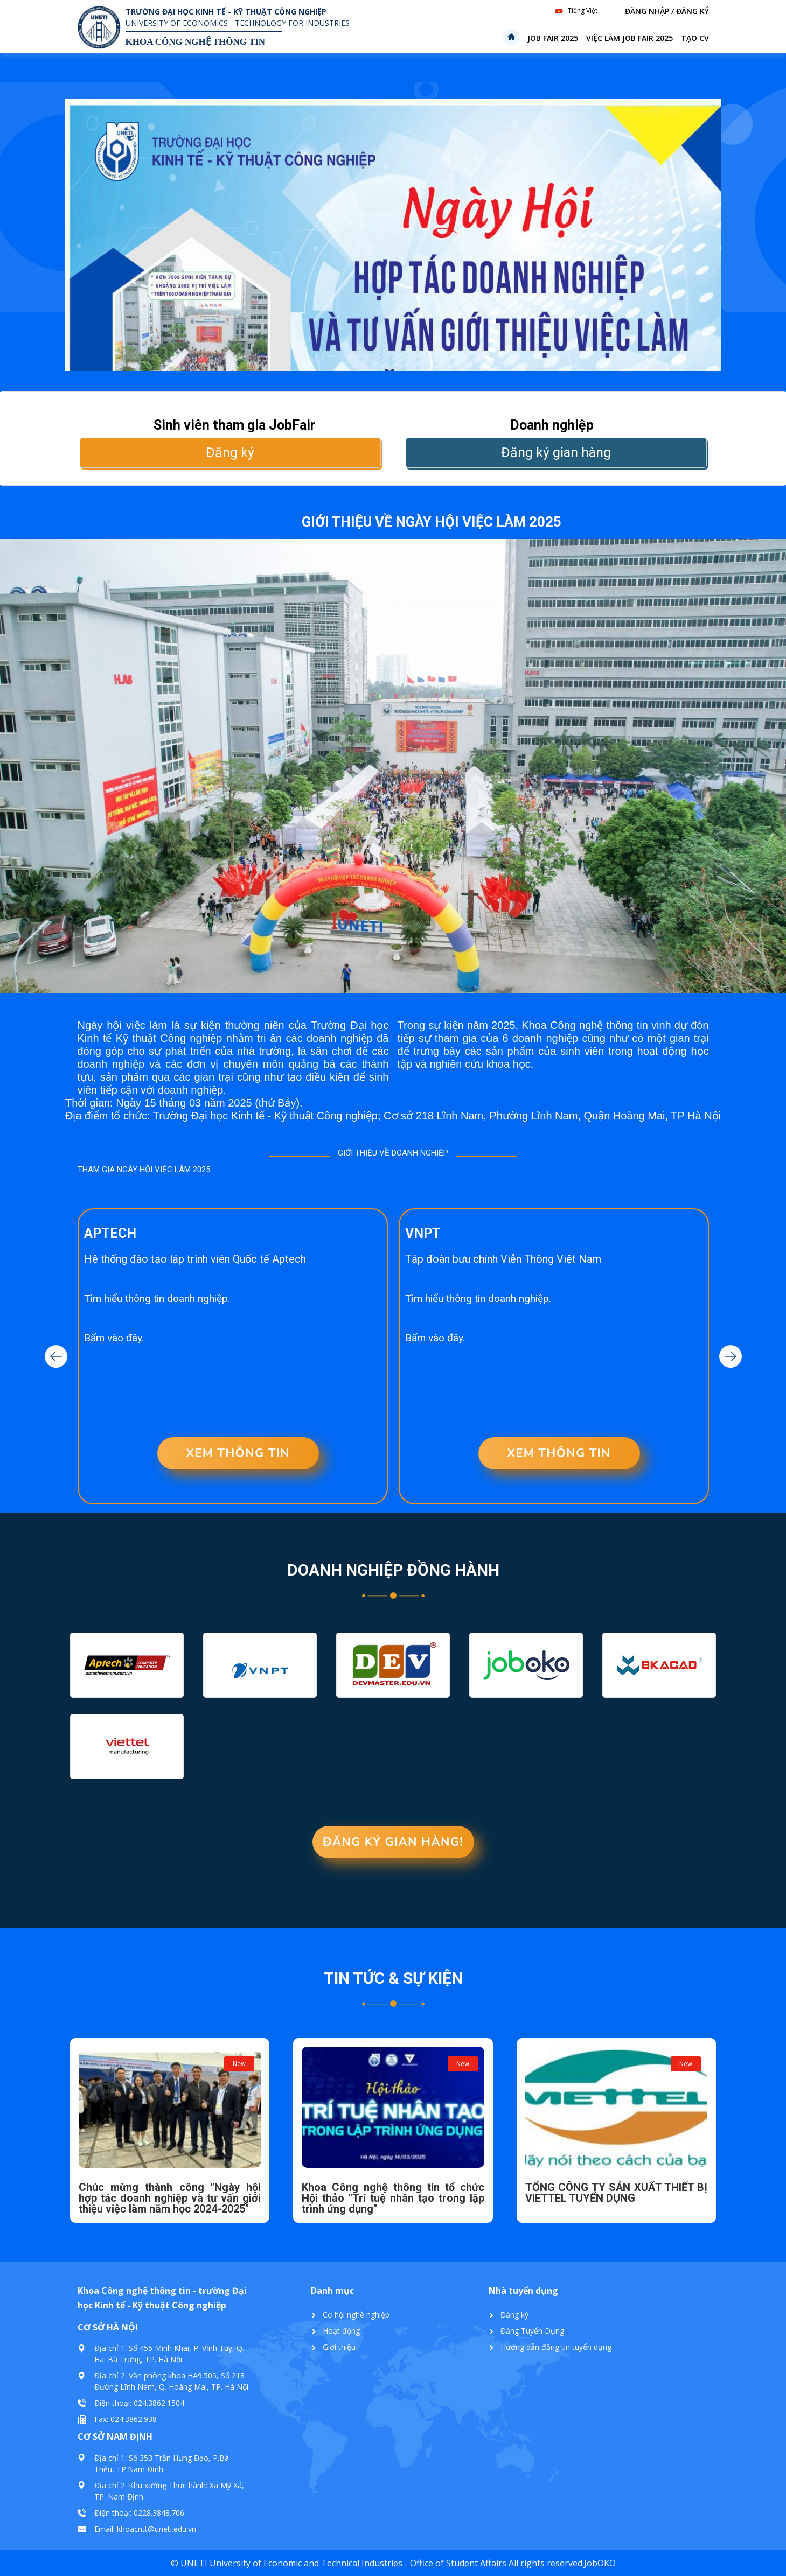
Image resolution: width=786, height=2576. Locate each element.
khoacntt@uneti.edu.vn (156, 2529)
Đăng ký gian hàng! (393, 1842)
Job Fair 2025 (552, 38)
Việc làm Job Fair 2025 (629, 38)
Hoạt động (341, 2331)
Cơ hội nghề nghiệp (356, 2314)
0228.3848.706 (159, 2513)
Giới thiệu (339, 2347)
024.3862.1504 (159, 2403)
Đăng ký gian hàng (556, 452)
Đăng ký (230, 452)
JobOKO (600, 2563)
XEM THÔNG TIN (238, 1453)
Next (730, 1356)
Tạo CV (695, 38)
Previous (56, 1356)
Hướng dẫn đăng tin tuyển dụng (555, 2347)
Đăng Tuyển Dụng (532, 2331)
